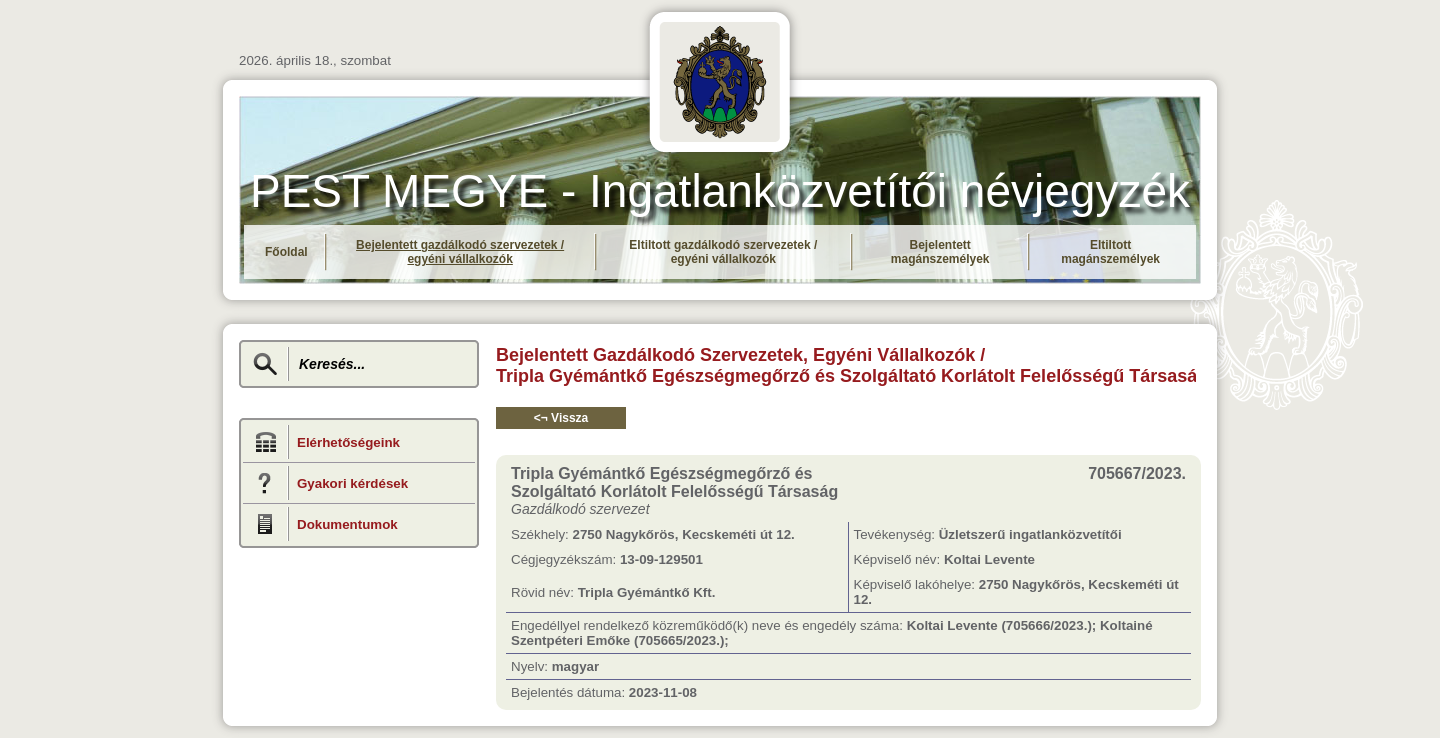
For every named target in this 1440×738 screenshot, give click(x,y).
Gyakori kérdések (352, 483)
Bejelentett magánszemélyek (940, 252)
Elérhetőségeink (348, 442)
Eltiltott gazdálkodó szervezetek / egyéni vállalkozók (723, 252)
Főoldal (286, 252)
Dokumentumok (347, 524)
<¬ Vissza (561, 418)
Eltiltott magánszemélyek (1110, 252)
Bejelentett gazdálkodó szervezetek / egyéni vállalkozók (460, 252)
